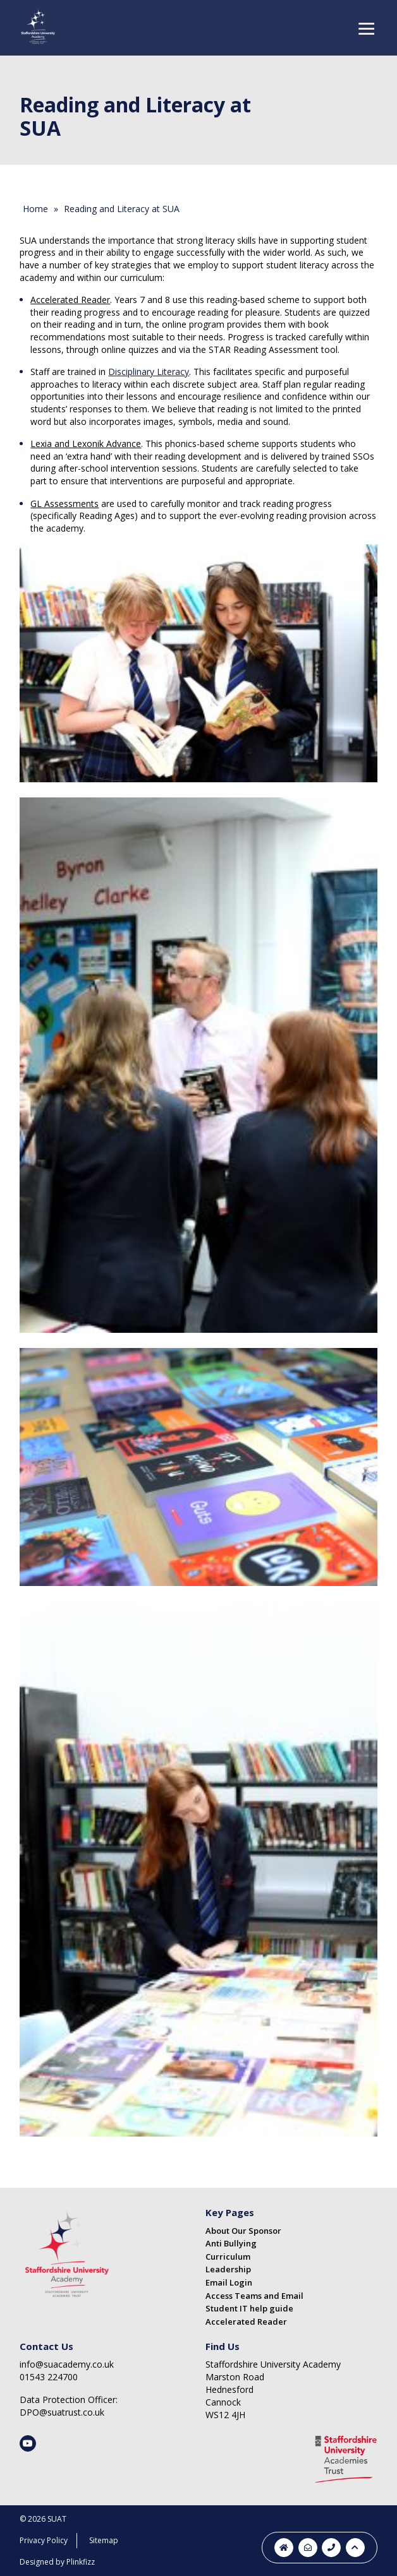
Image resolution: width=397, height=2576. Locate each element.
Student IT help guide (249, 2308)
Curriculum (227, 2256)
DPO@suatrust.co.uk (62, 2412)
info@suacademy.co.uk (67, 2364)
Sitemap (103, 2540)
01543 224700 (49, 2377)
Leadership (228, 2269)
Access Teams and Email (254, 2295)
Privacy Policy (44, 2540)
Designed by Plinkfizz (57, 2561)
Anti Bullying (231, 2243)
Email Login (228, 2282)
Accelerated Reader (246, 2321)
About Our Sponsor (243, 2230)
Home (35, 209)
